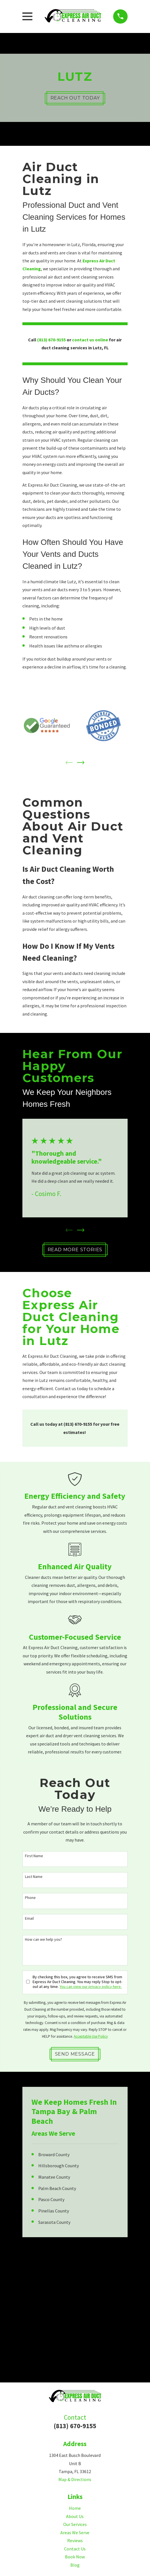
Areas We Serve (74, 2533)
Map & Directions (74, 2480)
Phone (30, 1898)
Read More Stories (75, 1250)
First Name (34, 1856)
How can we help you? (43, 1939)
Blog (75, 2565)
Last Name (34, 1877)
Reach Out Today (75, 98)
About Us (75, 2516)
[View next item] (80, 762)
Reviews (75, 2541)
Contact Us (75, 2549)
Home (75, 2508)
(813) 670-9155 (75, 2426)
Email (29, 1919)
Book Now (75, 2557)
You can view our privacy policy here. (91, 1986)
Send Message (75, 2054)
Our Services (75, 2525)
